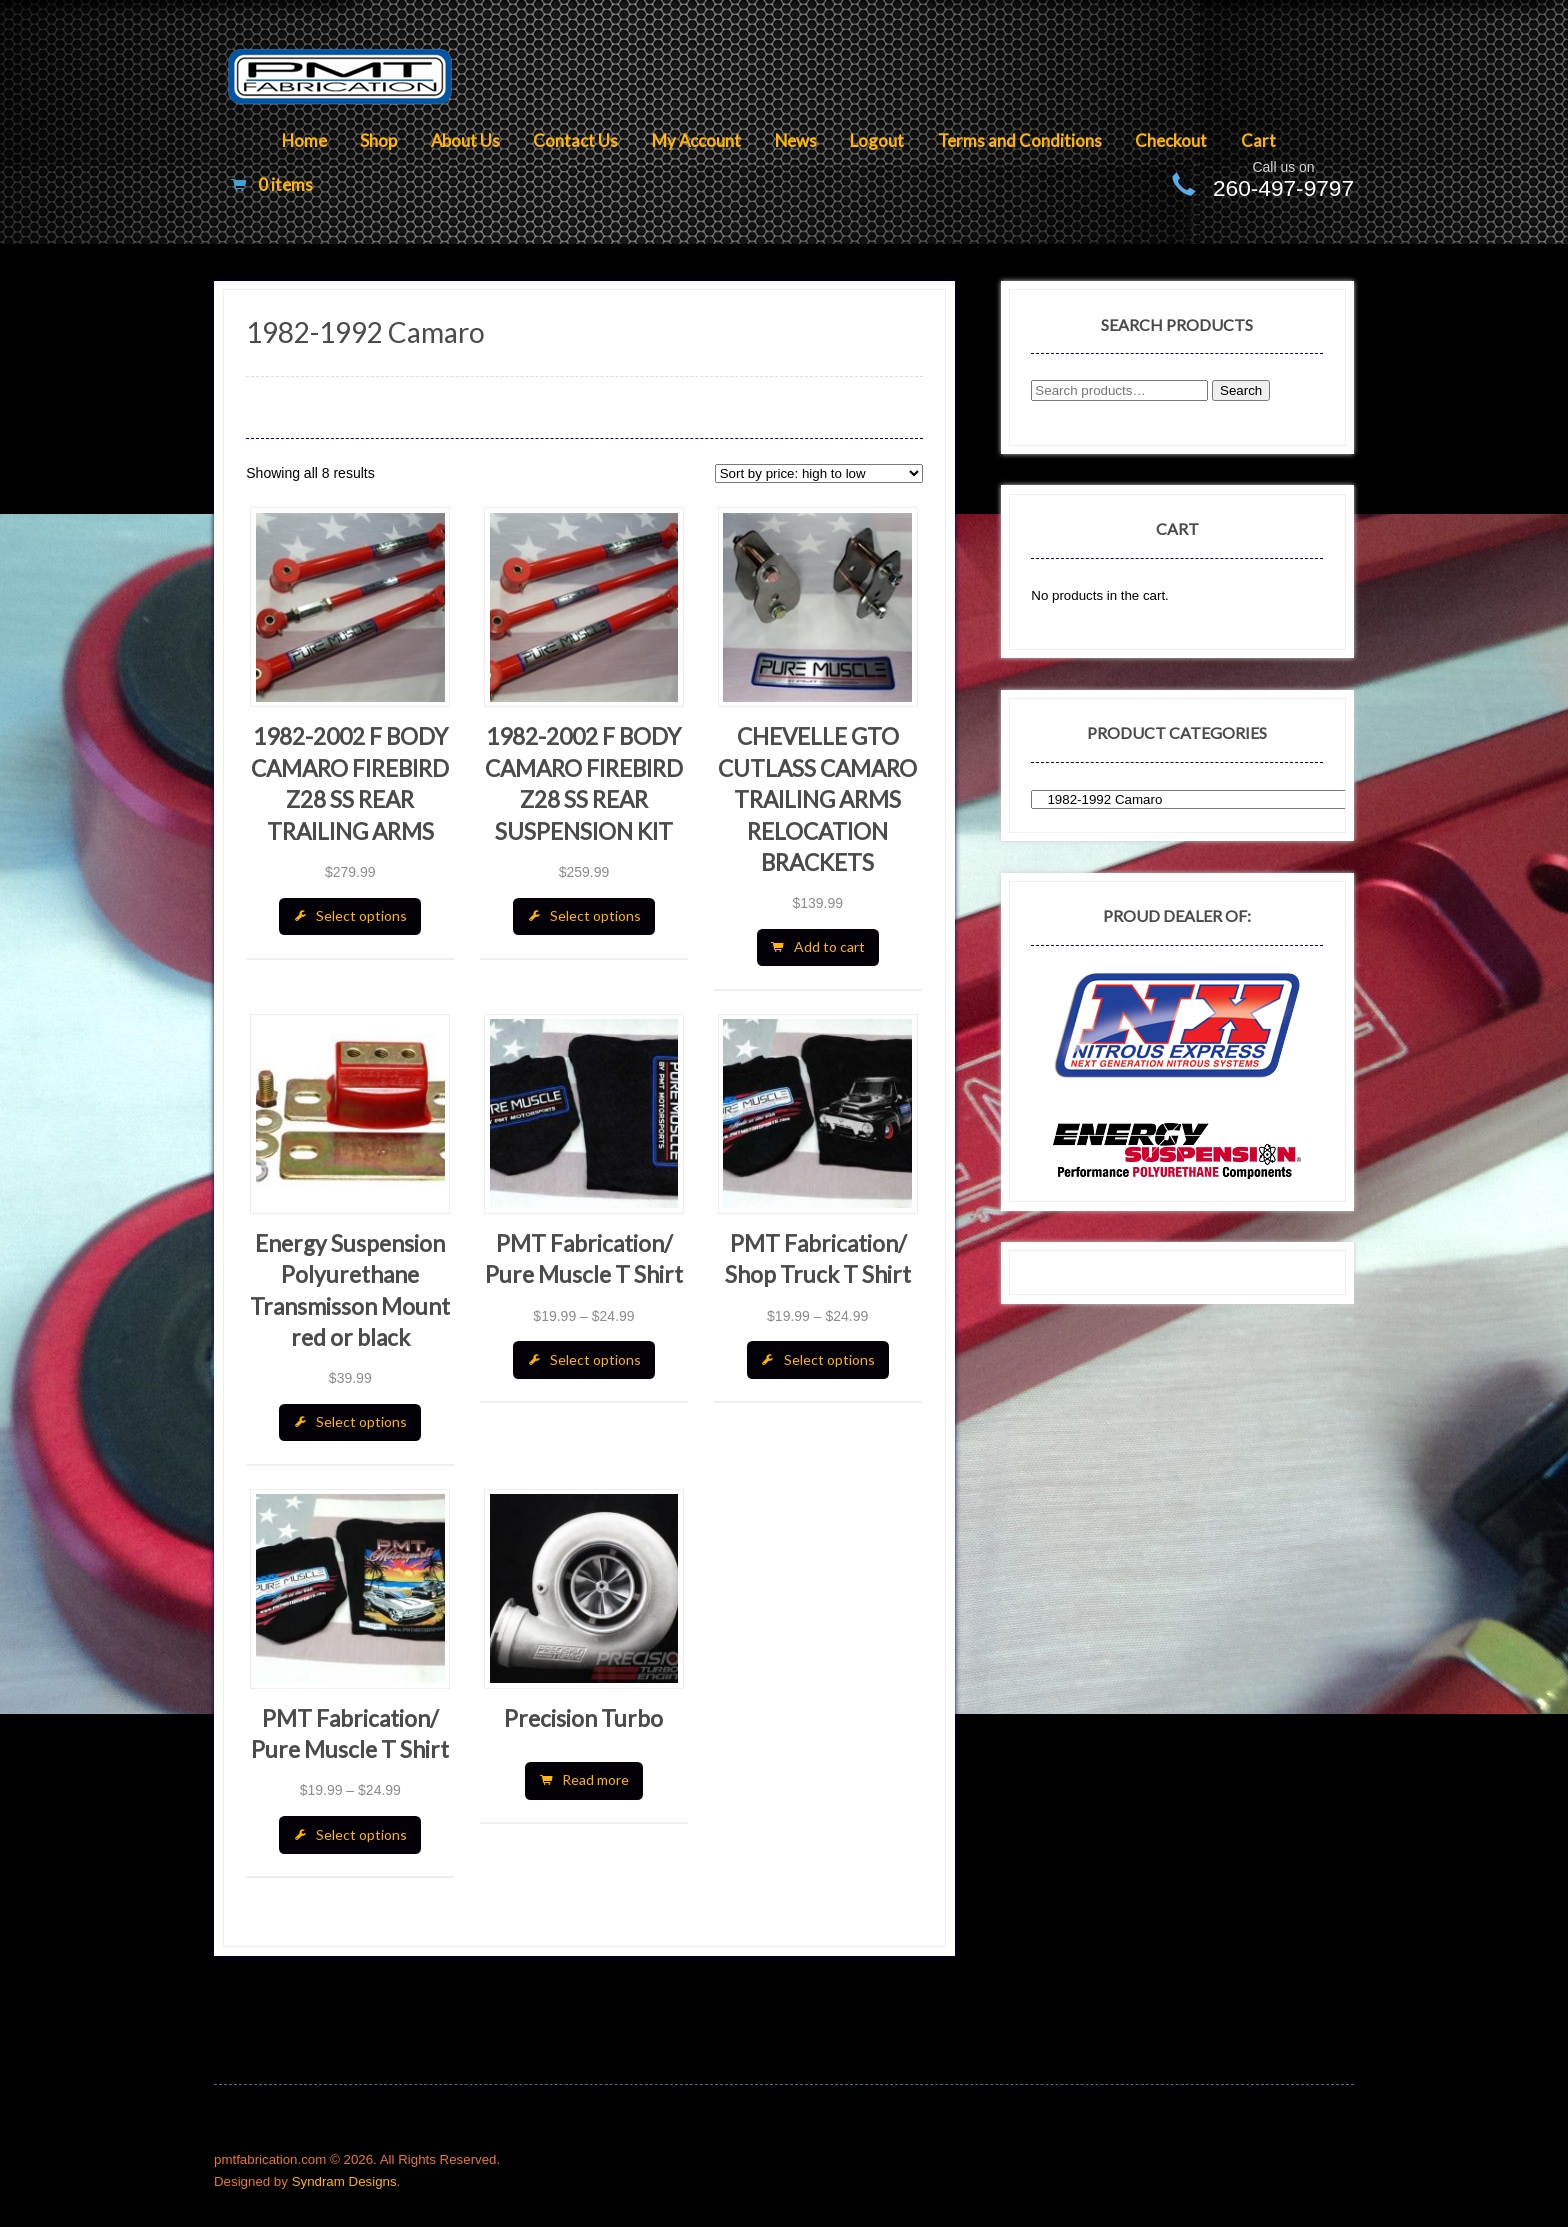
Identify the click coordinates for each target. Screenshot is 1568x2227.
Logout (877, 140)
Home (304, 140)
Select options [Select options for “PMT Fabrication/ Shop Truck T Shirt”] (829, 1359)
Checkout (1171, 140)
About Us (465, 140)
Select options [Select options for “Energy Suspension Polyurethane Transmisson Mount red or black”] (361, 1421)
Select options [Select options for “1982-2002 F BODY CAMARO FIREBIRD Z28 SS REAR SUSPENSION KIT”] (595, 915)
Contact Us (575, 140)
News (796, 140)
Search (1241, 390)
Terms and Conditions (1020, 140)
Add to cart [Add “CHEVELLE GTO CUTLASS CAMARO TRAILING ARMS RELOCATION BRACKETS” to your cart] (829, 946)
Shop (378, 140)
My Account (696, 140)
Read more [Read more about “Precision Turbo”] (595, 1779)
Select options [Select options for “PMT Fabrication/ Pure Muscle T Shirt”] (595, 1359)
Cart (1258, 140)
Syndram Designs (344, 2181)
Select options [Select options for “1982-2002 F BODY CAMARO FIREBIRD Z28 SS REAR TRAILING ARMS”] (361, 915)
